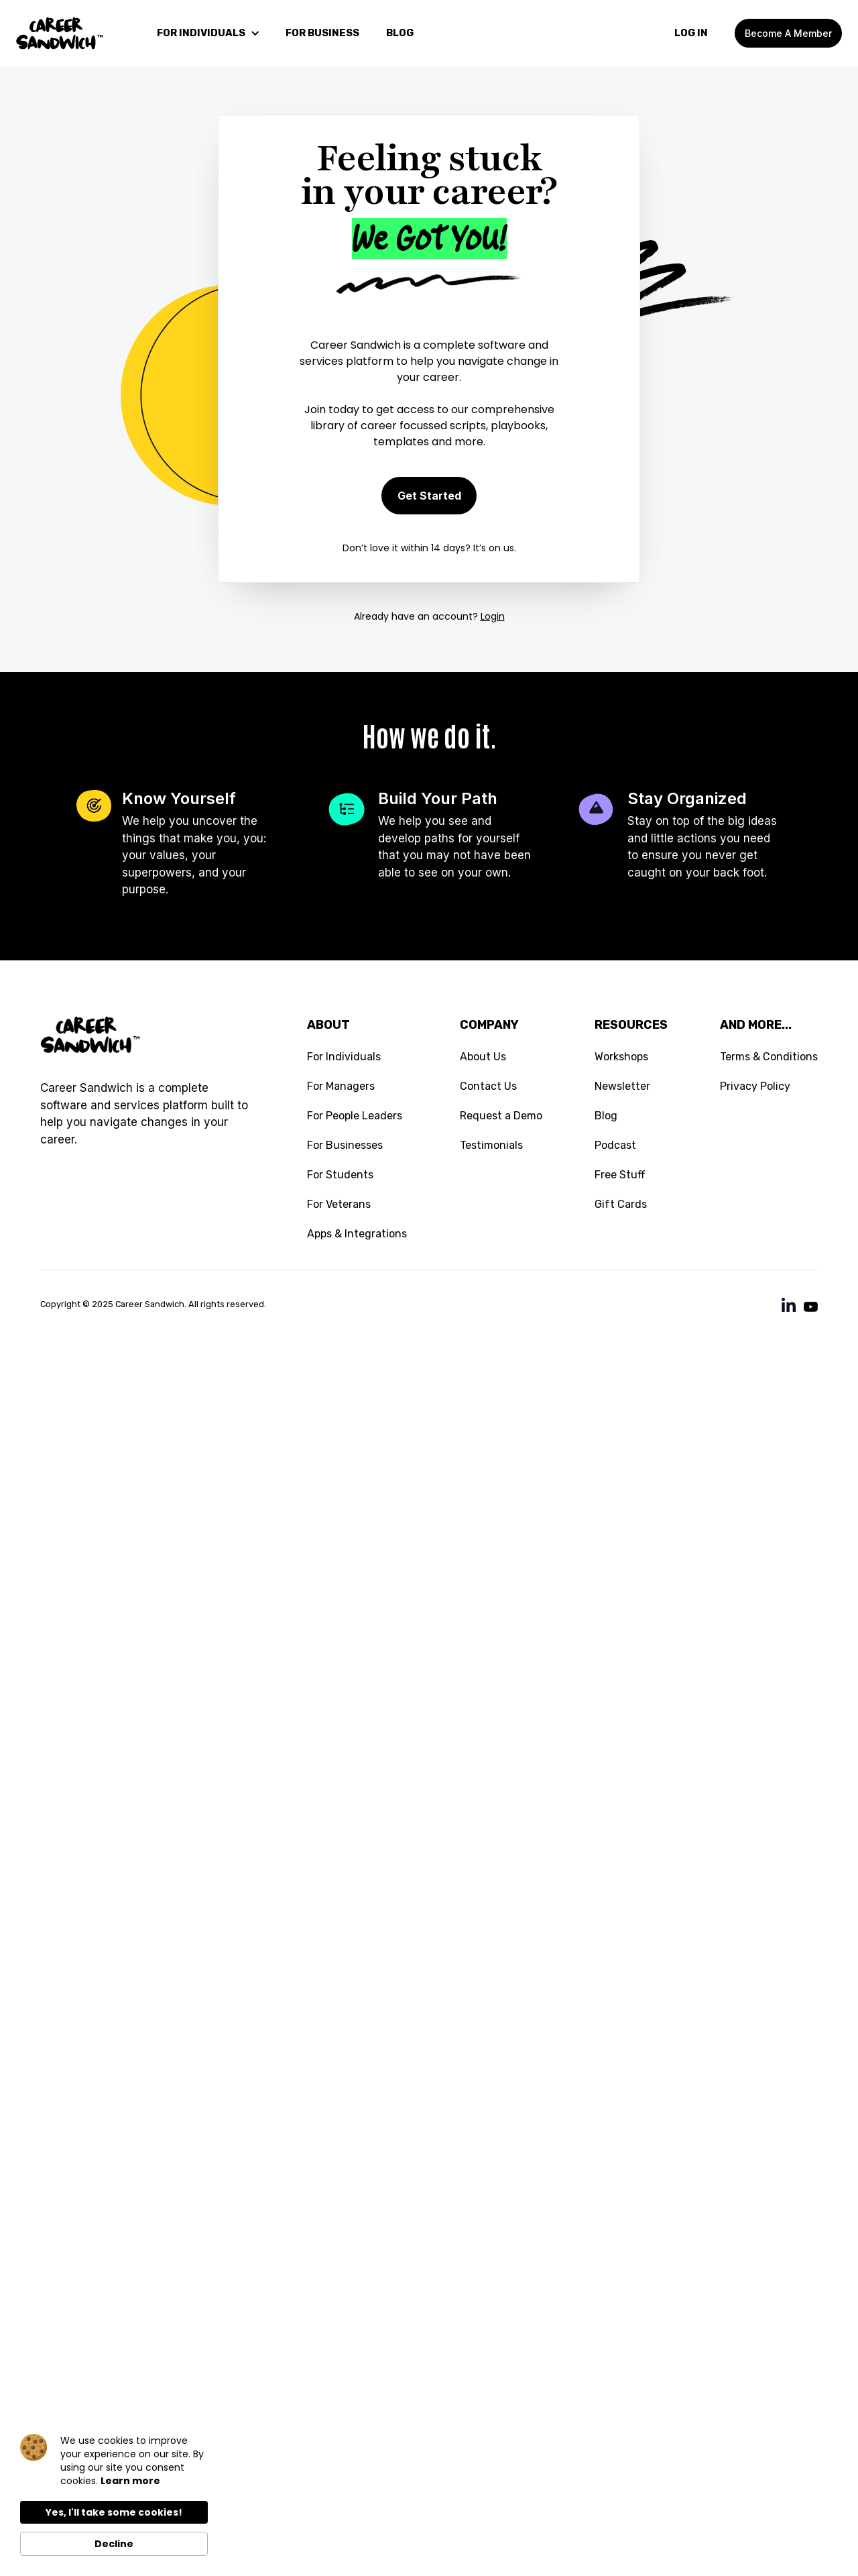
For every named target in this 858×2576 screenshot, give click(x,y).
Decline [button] (114, 2544)
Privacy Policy (755, 1086)
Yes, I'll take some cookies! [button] (114, 2512)
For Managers (341, 1086)
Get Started (429, 495)
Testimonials (491, 1145)
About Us (483, 1056)
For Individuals (344, 1056)
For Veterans (339, 1204)
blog (400, 33)
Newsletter (622, 1086)
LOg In (691, 33)
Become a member (788, 33)
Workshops (621, 1056)
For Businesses (345, 1145)
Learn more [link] (130, 2480)
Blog (606, 1115)
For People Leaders (354, 1115)
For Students (340, 1174)
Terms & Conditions (769, 1056)
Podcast (615, 1145)
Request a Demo (501, 1115)
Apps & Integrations (357, 1233)
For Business (322, 33)
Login (493, 616)
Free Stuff (620, 1174)
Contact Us (488, 1086)
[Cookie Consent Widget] (114, 2494)
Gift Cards (621, 1204)
